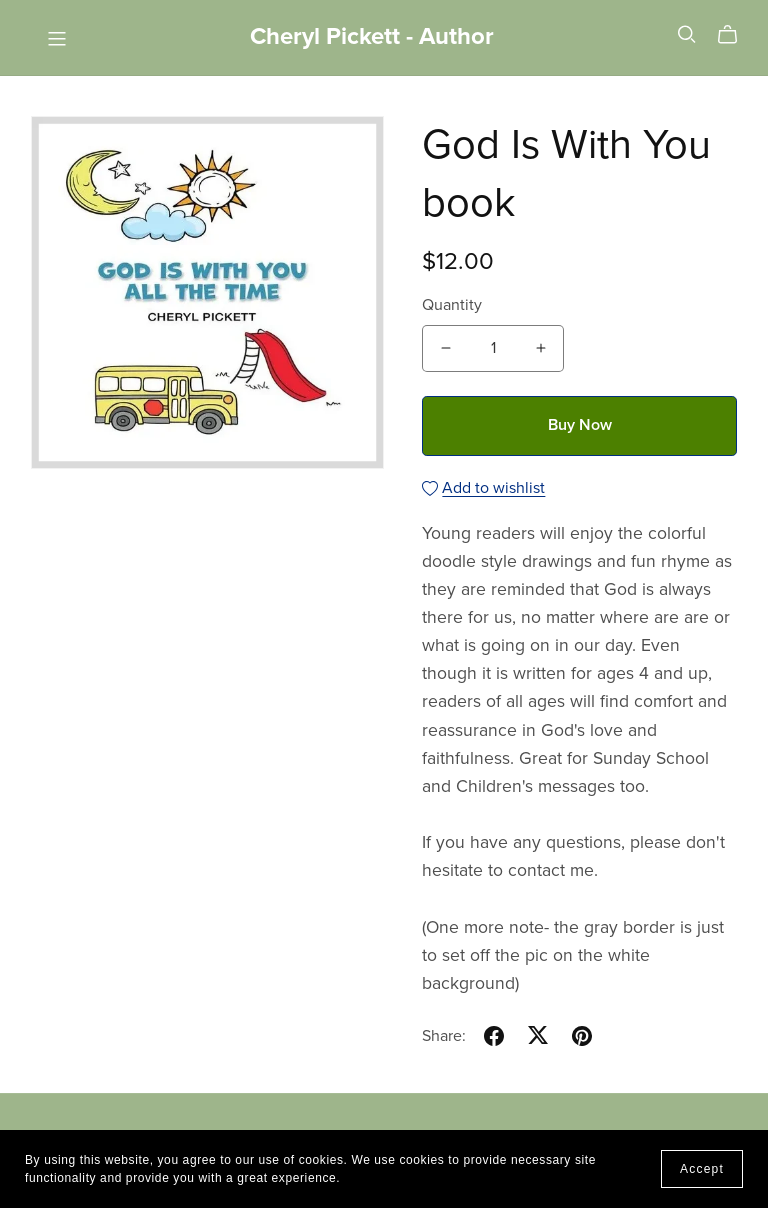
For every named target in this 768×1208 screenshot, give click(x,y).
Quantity (452, 305)
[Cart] (735, 35)
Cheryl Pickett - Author (372, 36)
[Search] (687, 34)
